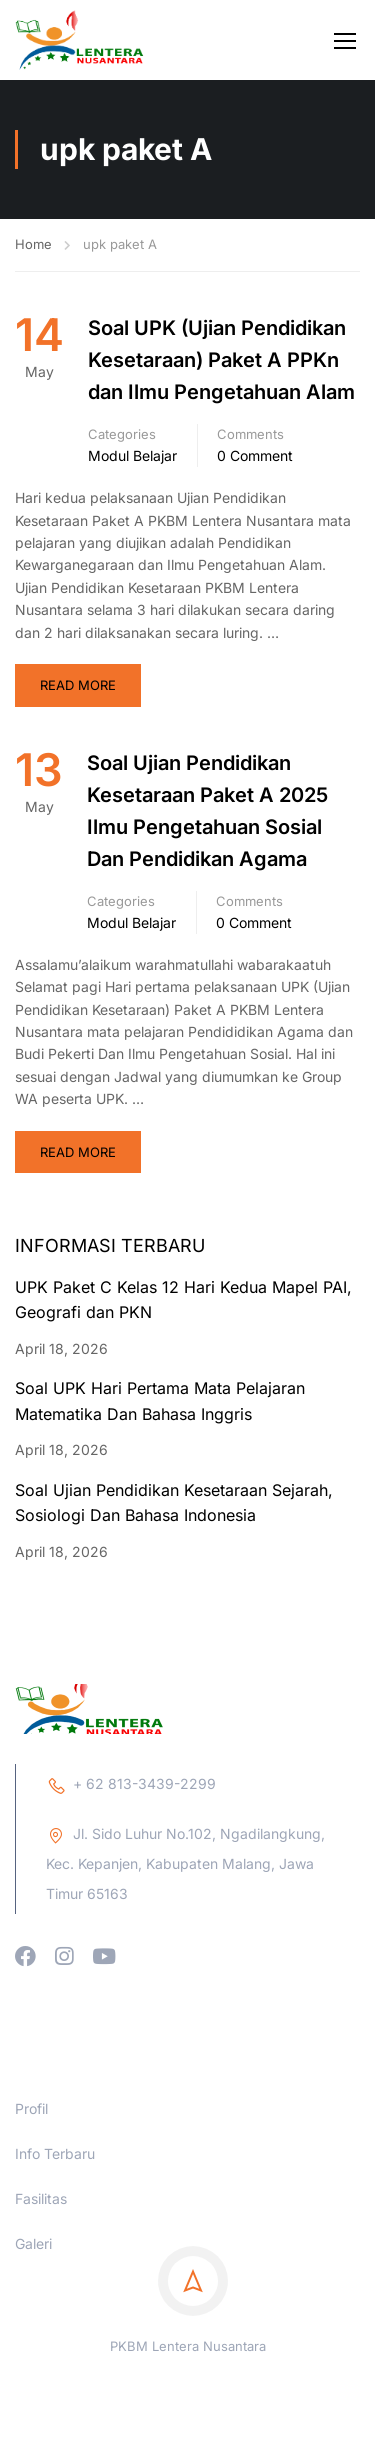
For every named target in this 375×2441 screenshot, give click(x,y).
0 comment (255, 455)
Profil (31, 2189)
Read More (78, 685)
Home (33, 244)
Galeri (33, 2324)
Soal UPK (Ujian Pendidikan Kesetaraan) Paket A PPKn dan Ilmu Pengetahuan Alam (221, 360)
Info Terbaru (55, 2234)
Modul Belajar (132, 455)
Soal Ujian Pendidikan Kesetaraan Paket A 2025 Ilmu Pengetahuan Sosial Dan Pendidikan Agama (207, 811)
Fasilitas (41, 2279)
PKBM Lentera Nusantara (188, 2427)
